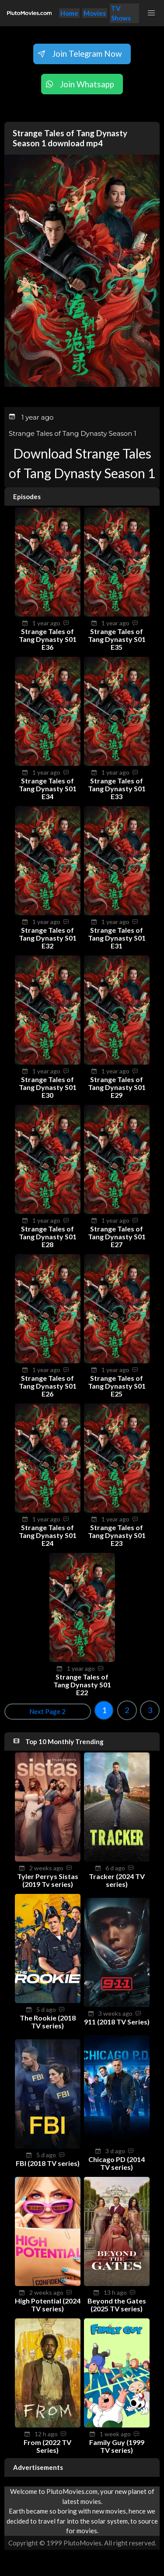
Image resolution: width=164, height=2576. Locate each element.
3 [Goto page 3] (150, 1710)
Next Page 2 (47, 1711)
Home (69, 13)
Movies (95, 13)
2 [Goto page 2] (127, 1710)
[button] (151, 13)
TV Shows (121, 13)
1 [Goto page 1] (104, 1710)
